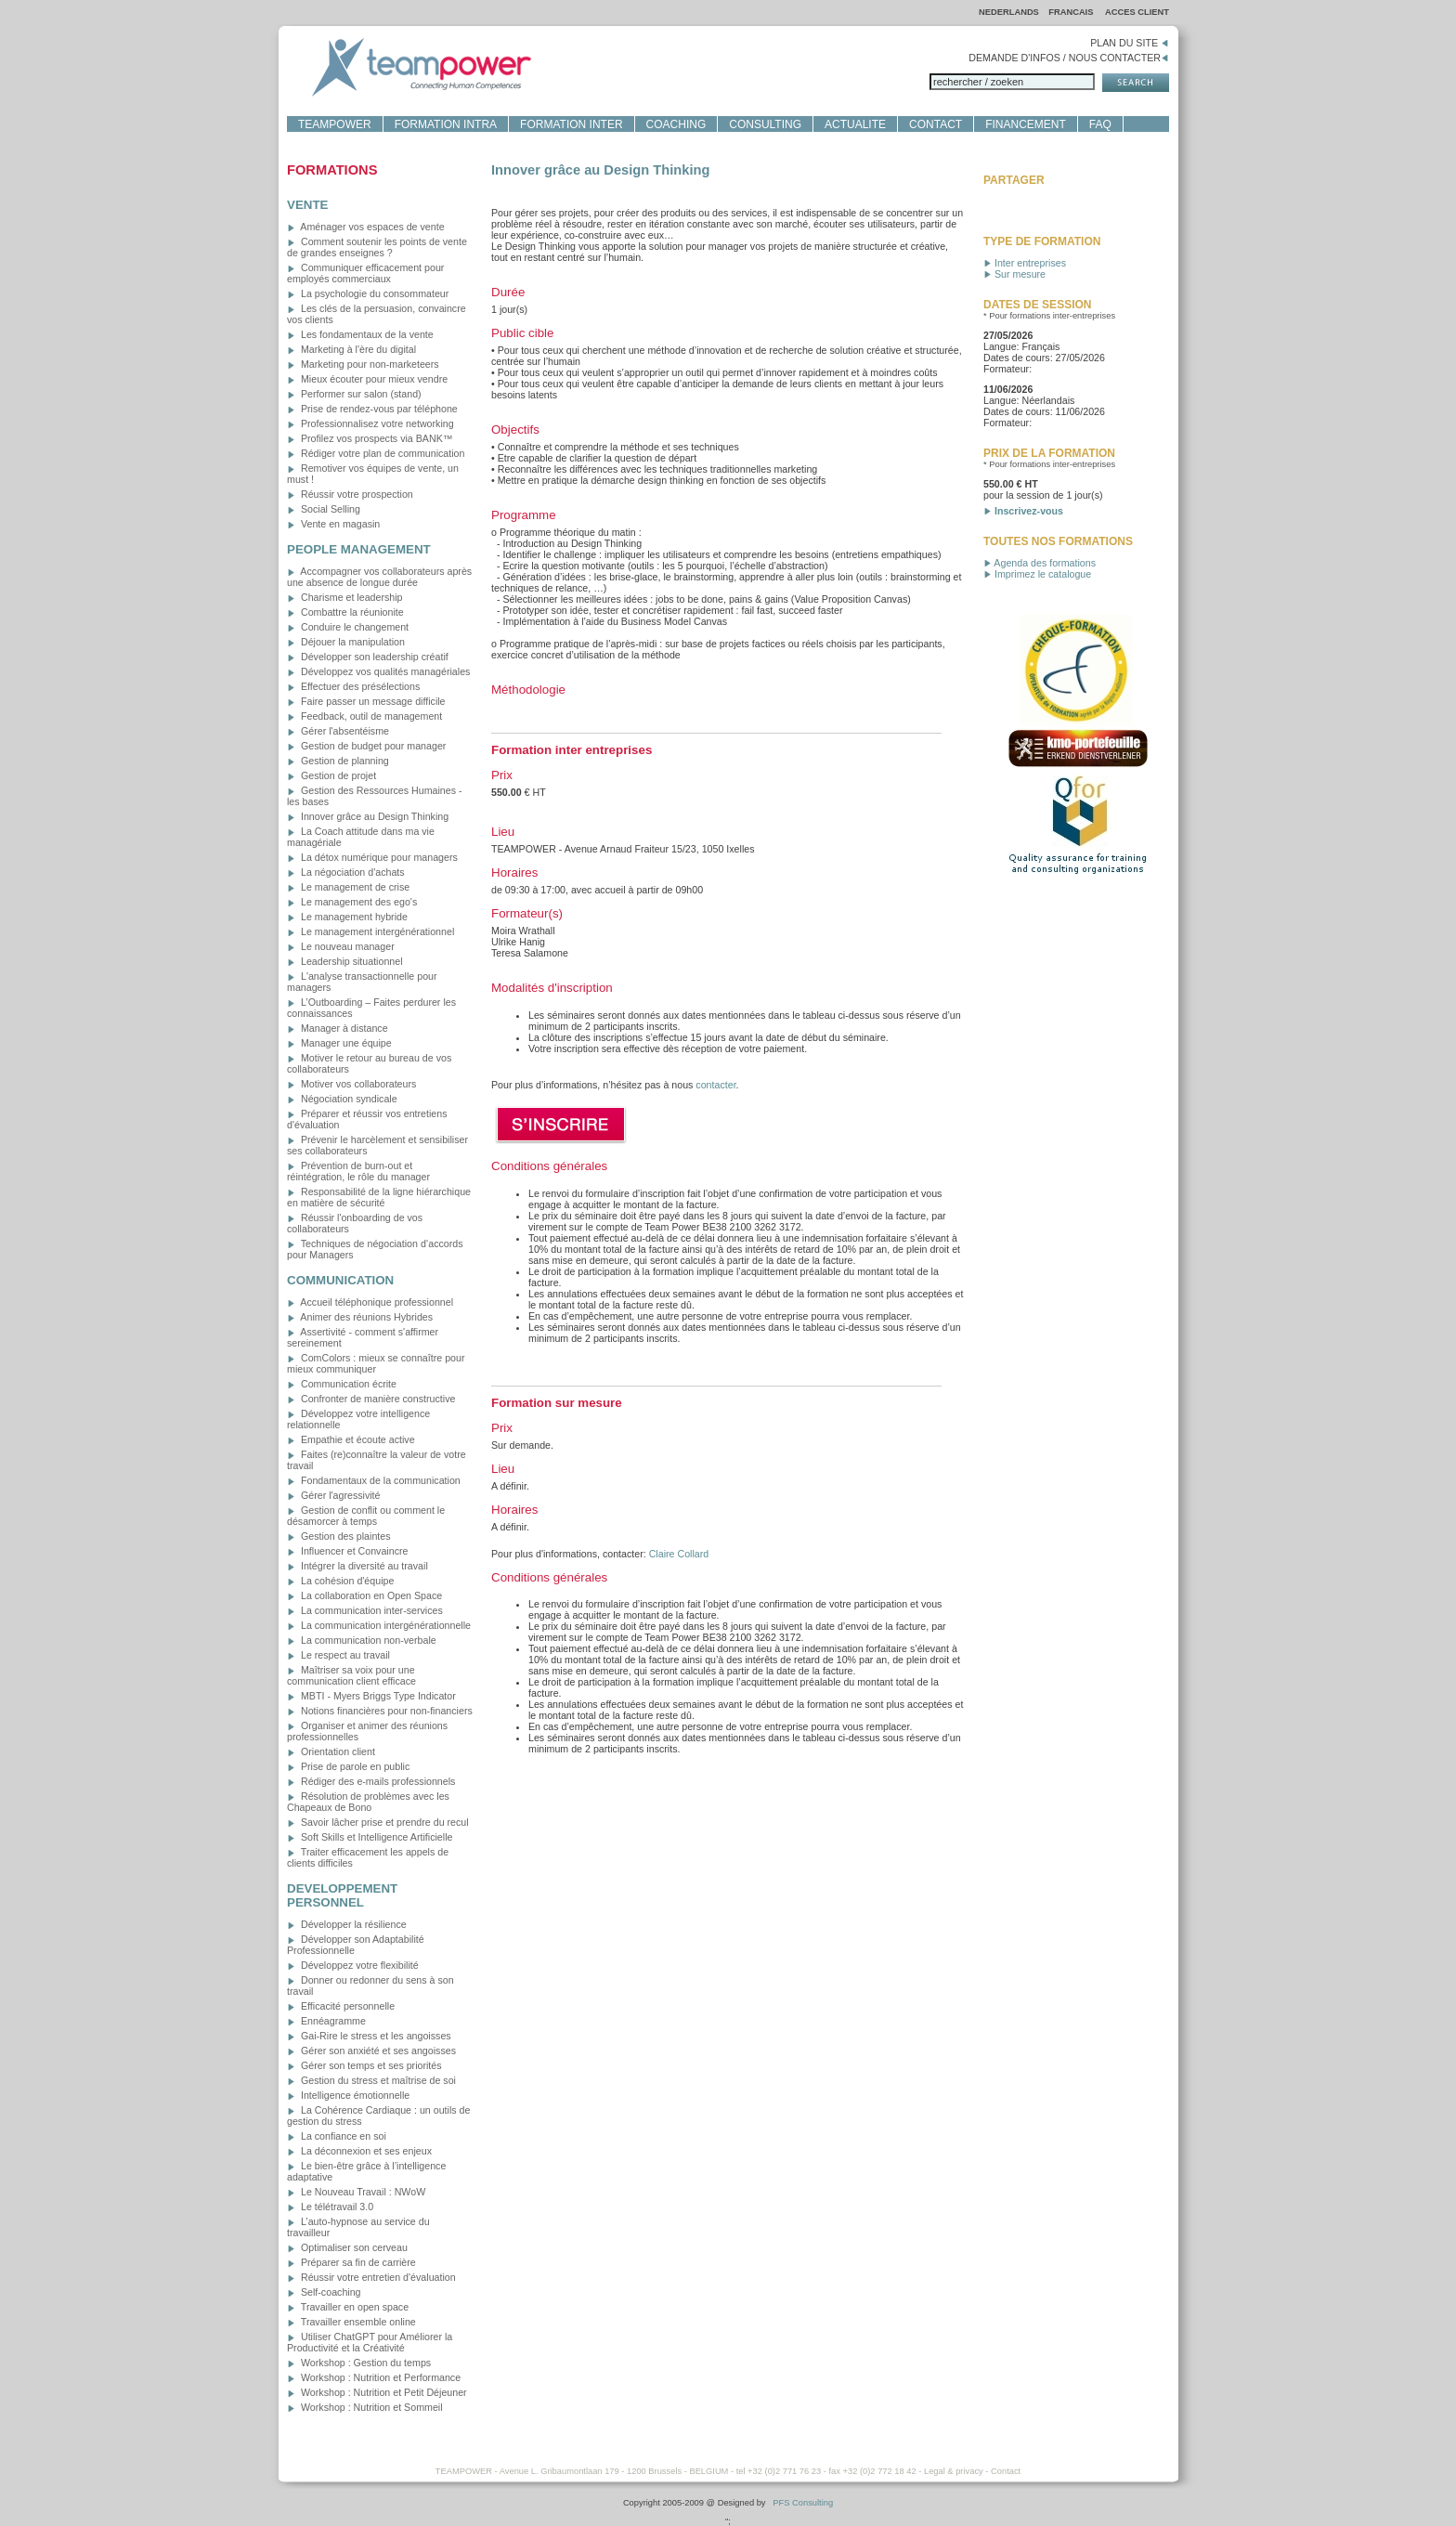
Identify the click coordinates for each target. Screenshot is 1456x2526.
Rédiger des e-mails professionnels (371, 1781)
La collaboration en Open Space (364, 1595)
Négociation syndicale (342, 1098)
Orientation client (331, 1751)
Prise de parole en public (348, 1766)
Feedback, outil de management (364, 716)
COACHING (676, 124)
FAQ (1100, 124)
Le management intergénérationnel (370, 931)
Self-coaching (324, 2292)
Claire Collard (679, 1553)
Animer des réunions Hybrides (360, 1316)
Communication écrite (341, 1383)
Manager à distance (337, 1028)
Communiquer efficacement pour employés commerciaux (365, 273)
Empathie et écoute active (351, 1439)
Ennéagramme (326, 2020)
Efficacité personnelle (341, 2006)
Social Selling (323, 508)
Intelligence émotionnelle (348, 2095)
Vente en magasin (333, 523)
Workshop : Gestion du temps (359, 2362)
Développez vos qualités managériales (378, 671)
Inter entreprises (1024, 262)
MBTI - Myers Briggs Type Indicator (371, 1695)
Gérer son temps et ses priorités (364, 2065)
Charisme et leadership (345, 597)
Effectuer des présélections (353, 686)
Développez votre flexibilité (353, 1965)
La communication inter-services (365, 1610)
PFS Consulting (803, 2502)
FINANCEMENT (1025, 124)
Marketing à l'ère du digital (351, 349)
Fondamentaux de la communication (374, 1480)
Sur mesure (1014, 274)
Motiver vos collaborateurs (351, 1083)
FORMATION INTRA (446, 124)
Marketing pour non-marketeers (363, 364)
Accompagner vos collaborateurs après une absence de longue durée (379, 577)
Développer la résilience (347, 1924)
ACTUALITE (855, 124)
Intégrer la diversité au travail (357, 1565)
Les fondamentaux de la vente (360, 334)
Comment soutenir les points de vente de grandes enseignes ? (377, 247)
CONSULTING (765, 124)
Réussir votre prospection (350, 494)
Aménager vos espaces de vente (366, 226)
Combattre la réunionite (345, 612)
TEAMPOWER (334, 124)
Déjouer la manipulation (346, 641)
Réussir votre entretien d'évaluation (371, 2277)
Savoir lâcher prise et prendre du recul (378, 1822)
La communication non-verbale (361, 1640)
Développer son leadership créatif (367, 656)
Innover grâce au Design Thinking (367, 816)
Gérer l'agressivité (334, 1495)
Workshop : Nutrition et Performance (374, 2377)
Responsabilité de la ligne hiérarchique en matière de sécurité (379, 1197)
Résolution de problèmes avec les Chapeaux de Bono (368, 1801)
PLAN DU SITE (1129, 42)
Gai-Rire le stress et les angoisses (369, 2035)
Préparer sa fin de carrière (351, 2262)
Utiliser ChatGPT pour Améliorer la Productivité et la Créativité (369, 2342)
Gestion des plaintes (339, 1536)
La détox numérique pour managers (372, 857)
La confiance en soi (336, 2136)
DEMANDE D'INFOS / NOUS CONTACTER (1068, 57)
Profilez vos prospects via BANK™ (369, 438)
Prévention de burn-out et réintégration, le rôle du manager (358, 1171)
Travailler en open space (348, 2306)
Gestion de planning (338, 760)
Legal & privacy (953, 2471)
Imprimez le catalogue (1037, 573)
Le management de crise (348, 886)
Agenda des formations (1039, 562)
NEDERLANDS (1009, 12)
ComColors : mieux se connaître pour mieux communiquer (375, 1363)
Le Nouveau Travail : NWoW (356, 2191)
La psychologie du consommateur (367, 293)
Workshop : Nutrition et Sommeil (365, 2407)
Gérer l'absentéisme (338, 730)
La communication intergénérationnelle (379, 1625)
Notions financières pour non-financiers (380, 1710)
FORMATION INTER (571, 124)
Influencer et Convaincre (347, 1550)
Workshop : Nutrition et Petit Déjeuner (377, 2392)
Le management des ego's (352, 901)
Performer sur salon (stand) (354, 393)
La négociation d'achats (346, 872)
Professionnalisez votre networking (370, 423)
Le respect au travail (338, 1654)
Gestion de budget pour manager (366, 745)
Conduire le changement (348, 626)
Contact (1005, 2471)
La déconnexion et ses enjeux (359, 2150)
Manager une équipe (339, 1042)
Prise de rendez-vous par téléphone (372, 408)
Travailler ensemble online (351, 2321)
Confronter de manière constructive (371, 1398)
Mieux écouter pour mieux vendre (367, 378)
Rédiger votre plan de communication (375, 453)
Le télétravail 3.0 (330, 2206)
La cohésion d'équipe (340, 1580)
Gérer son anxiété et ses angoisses (371, 2050)
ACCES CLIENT (1137, 12)
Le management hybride (347, 916)
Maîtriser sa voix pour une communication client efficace (351, 1675)
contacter (715, 1084)
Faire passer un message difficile (366, 701)
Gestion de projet (331, 775)
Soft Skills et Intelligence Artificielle (369, 1836)
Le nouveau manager (341, 946)
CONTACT (935, 124)
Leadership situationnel (345, 961)
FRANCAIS (1072, 12)
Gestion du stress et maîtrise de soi (371, 2080)
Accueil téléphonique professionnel (370, 1302)
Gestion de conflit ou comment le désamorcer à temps (366, 1515)
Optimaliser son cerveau (347, 2247)
